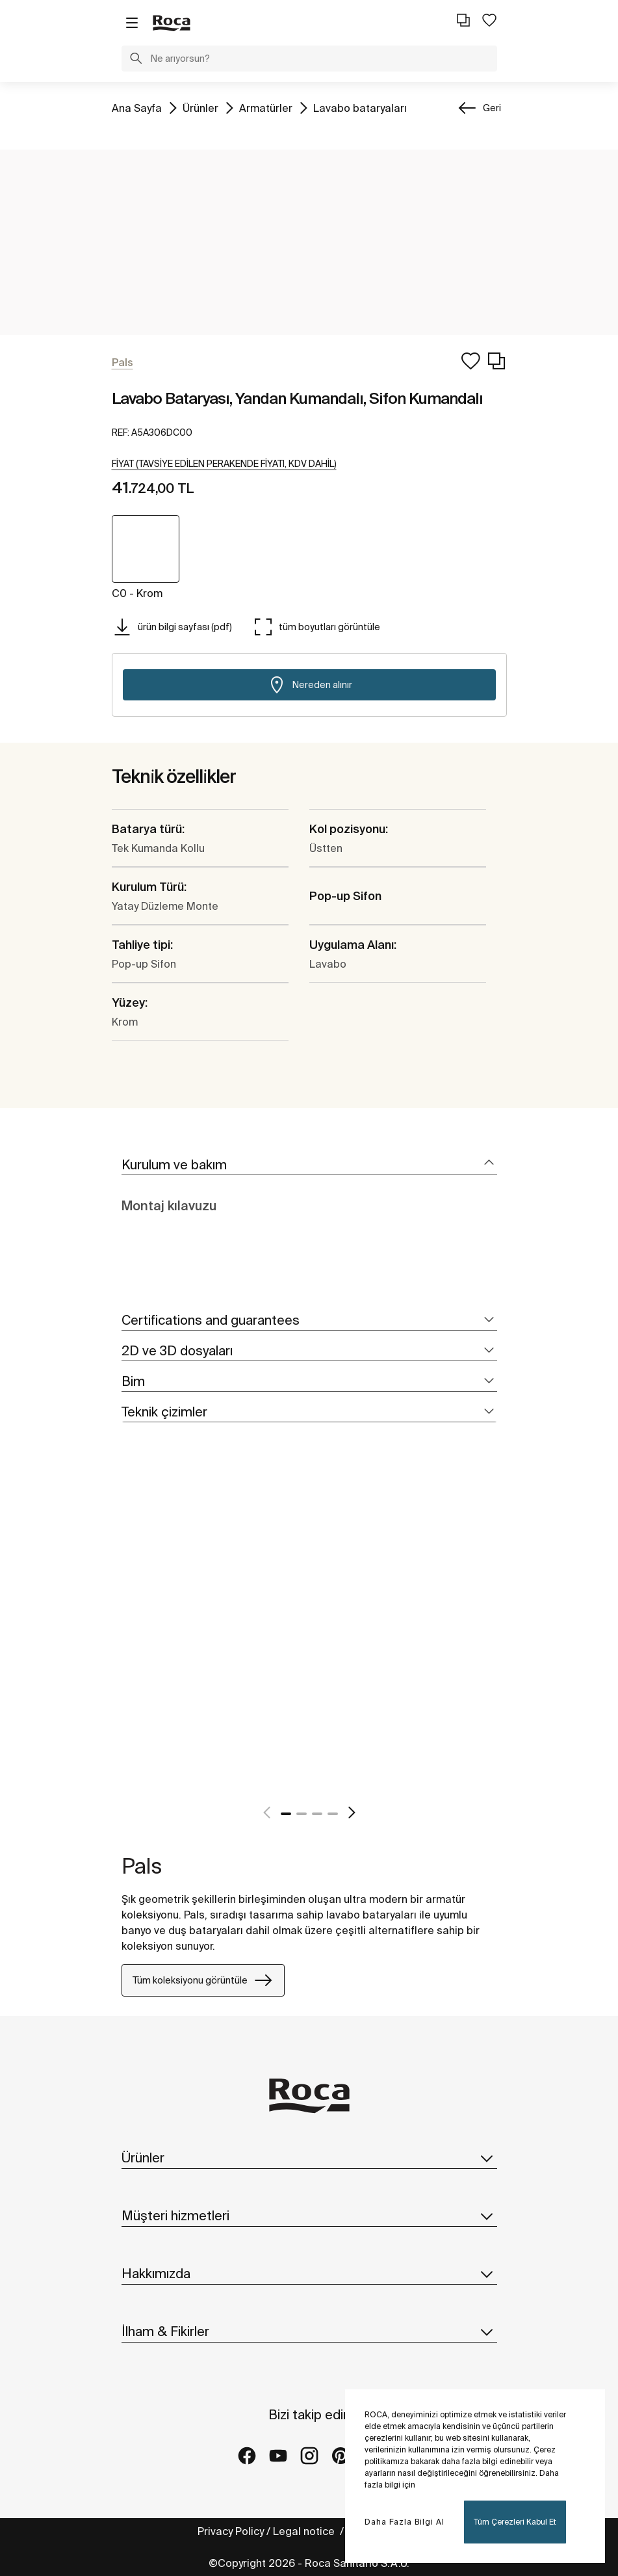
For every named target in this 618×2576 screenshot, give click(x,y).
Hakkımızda (309, 2273)
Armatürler (265, 107)
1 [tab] (286, 1813)
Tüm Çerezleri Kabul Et (515, 2521)
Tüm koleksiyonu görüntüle (203, 1980)
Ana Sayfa (137, 107)
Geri (492, 108)
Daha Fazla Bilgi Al (404, 2521)
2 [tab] (301, 1813)
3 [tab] (317, 1813)
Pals (142, 1866)
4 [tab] (333, 1813)
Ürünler (200, 107)
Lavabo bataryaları (360, 107)
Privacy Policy (231, 2531)
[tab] (309, 1165)
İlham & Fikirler (309, 2331)
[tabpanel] (127, 1636)
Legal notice (305, 2531)
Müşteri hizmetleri (309, 2215)
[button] (136, 60)
